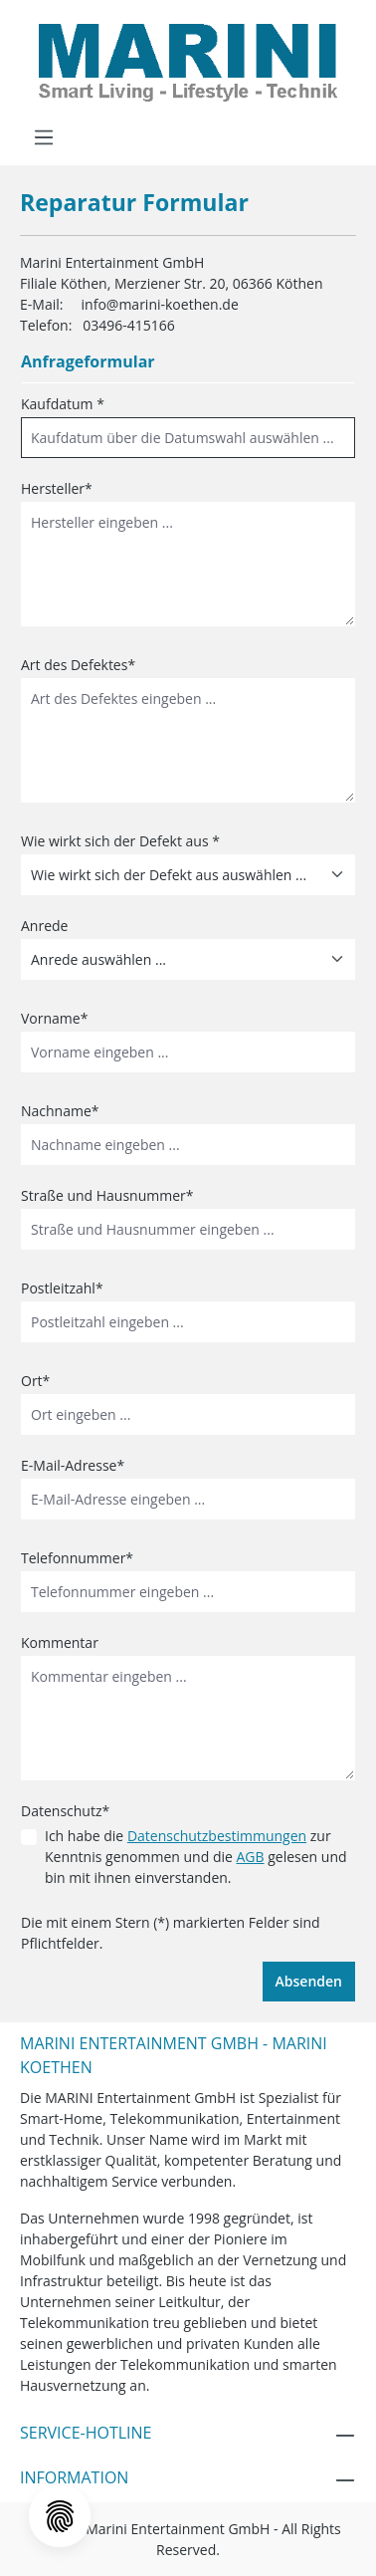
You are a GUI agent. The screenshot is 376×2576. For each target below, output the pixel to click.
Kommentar (59, 1642)
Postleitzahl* (62, 1288)
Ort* (35, 1380)
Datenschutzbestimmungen (216, 1835)
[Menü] (44, 137)
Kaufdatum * (62, 403)
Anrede (44, 925)
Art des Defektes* (78, 664)
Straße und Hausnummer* (107, 1195)
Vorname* (54, 1018)
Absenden (309, 1981)
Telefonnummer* (77, 1557)
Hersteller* (57, 488)
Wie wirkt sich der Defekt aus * (120, 840)
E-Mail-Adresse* (72, 1465)
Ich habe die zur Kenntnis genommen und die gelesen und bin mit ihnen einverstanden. (196, 1856)
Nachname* (60, 1110)
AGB (250, 1856)
